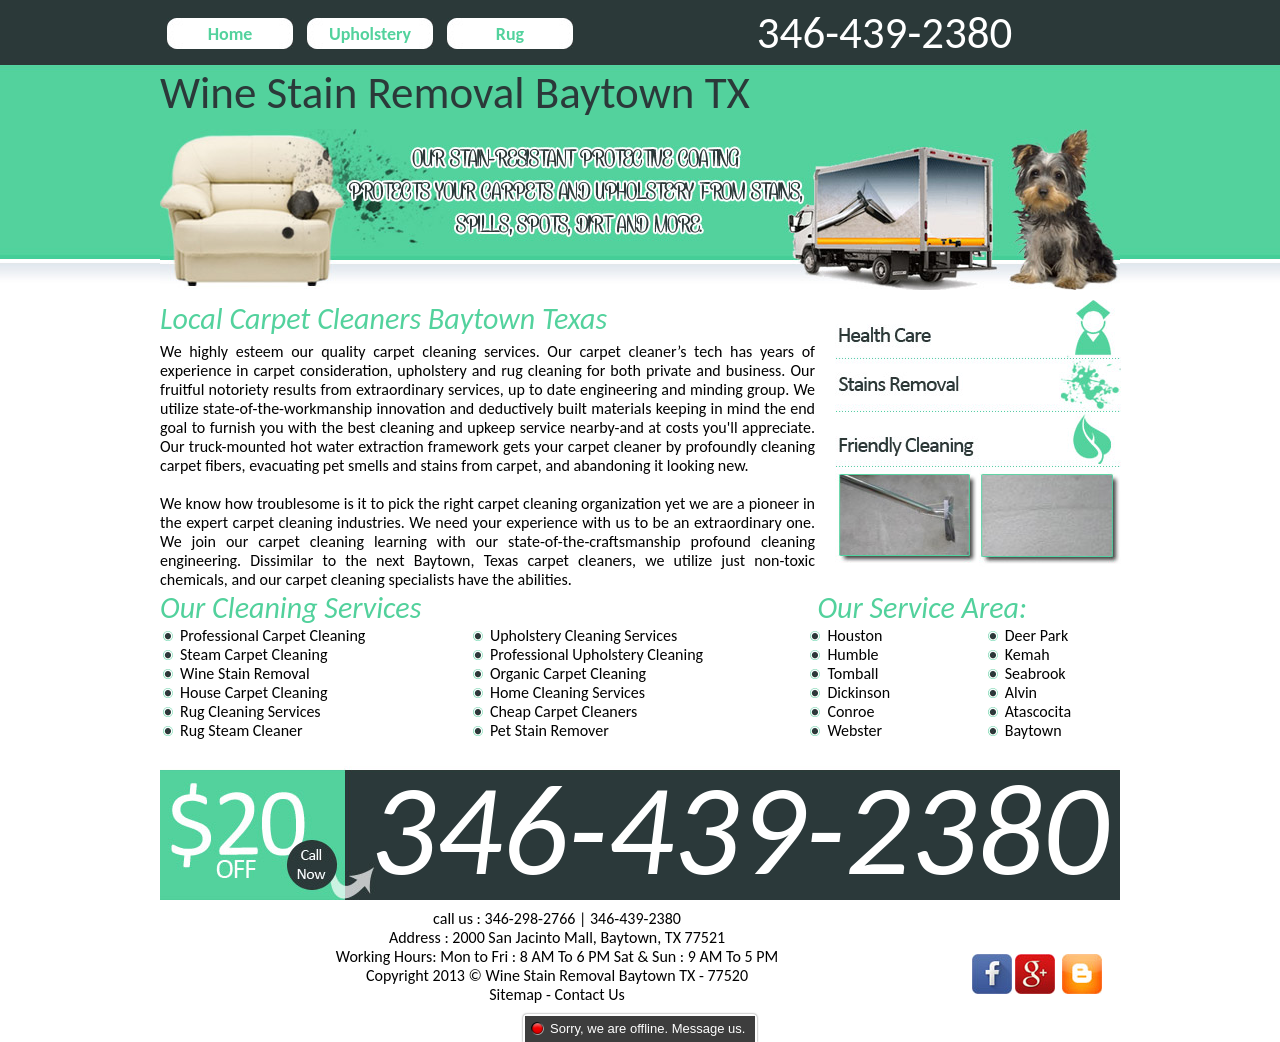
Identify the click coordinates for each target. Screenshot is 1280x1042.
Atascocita (1038, 711)
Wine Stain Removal (245, 673)
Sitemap (515, 994)
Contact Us (589, 994)
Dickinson (858, 692)
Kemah (1027, 654)
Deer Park (1036, 635)
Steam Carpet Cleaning (253, 654)
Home (230, 34)
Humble (852, 654)
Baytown (1033, 730)
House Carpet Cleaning (254, 692)
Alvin (1021, 692)
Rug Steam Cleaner (241, 730)
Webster (854, 730)
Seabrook (1035, 673)
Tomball (852, 673)
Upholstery (370, 34)
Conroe (850, 711)
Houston (854, 635)
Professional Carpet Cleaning (272, 635)
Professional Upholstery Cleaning (596, 654)
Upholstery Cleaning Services (583, 635)
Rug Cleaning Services (250, 711)
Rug (510, 34)
